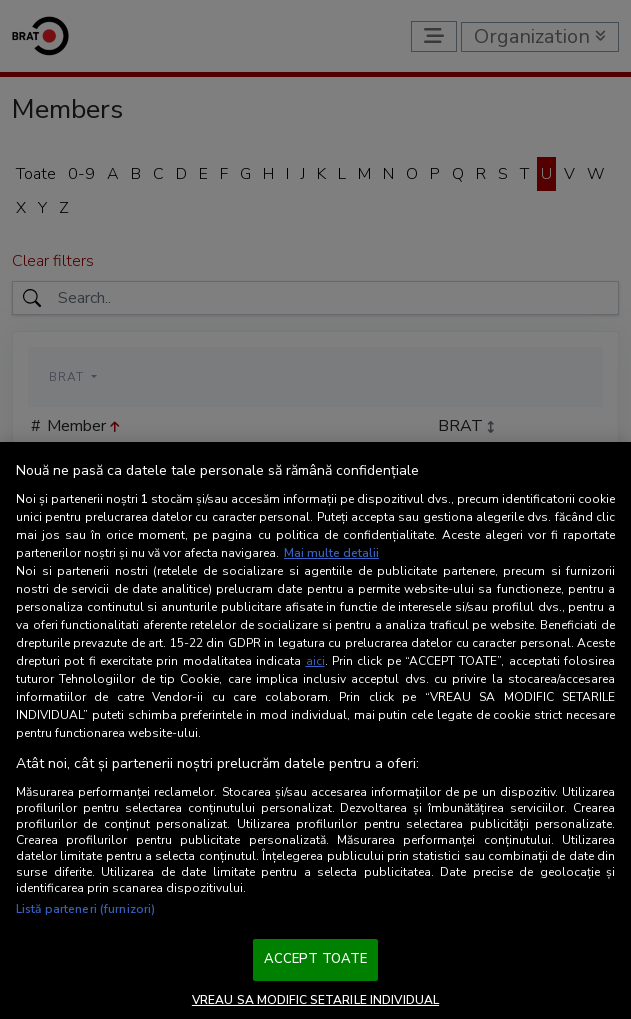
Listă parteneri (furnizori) (85, 909)
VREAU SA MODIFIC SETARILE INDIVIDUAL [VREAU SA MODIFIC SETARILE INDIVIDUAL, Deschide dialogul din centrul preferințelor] (315, 1000)
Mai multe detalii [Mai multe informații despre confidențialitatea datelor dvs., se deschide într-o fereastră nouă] (331, 553)
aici (315, 661)
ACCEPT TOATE (316, 959)
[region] (315, 730)
